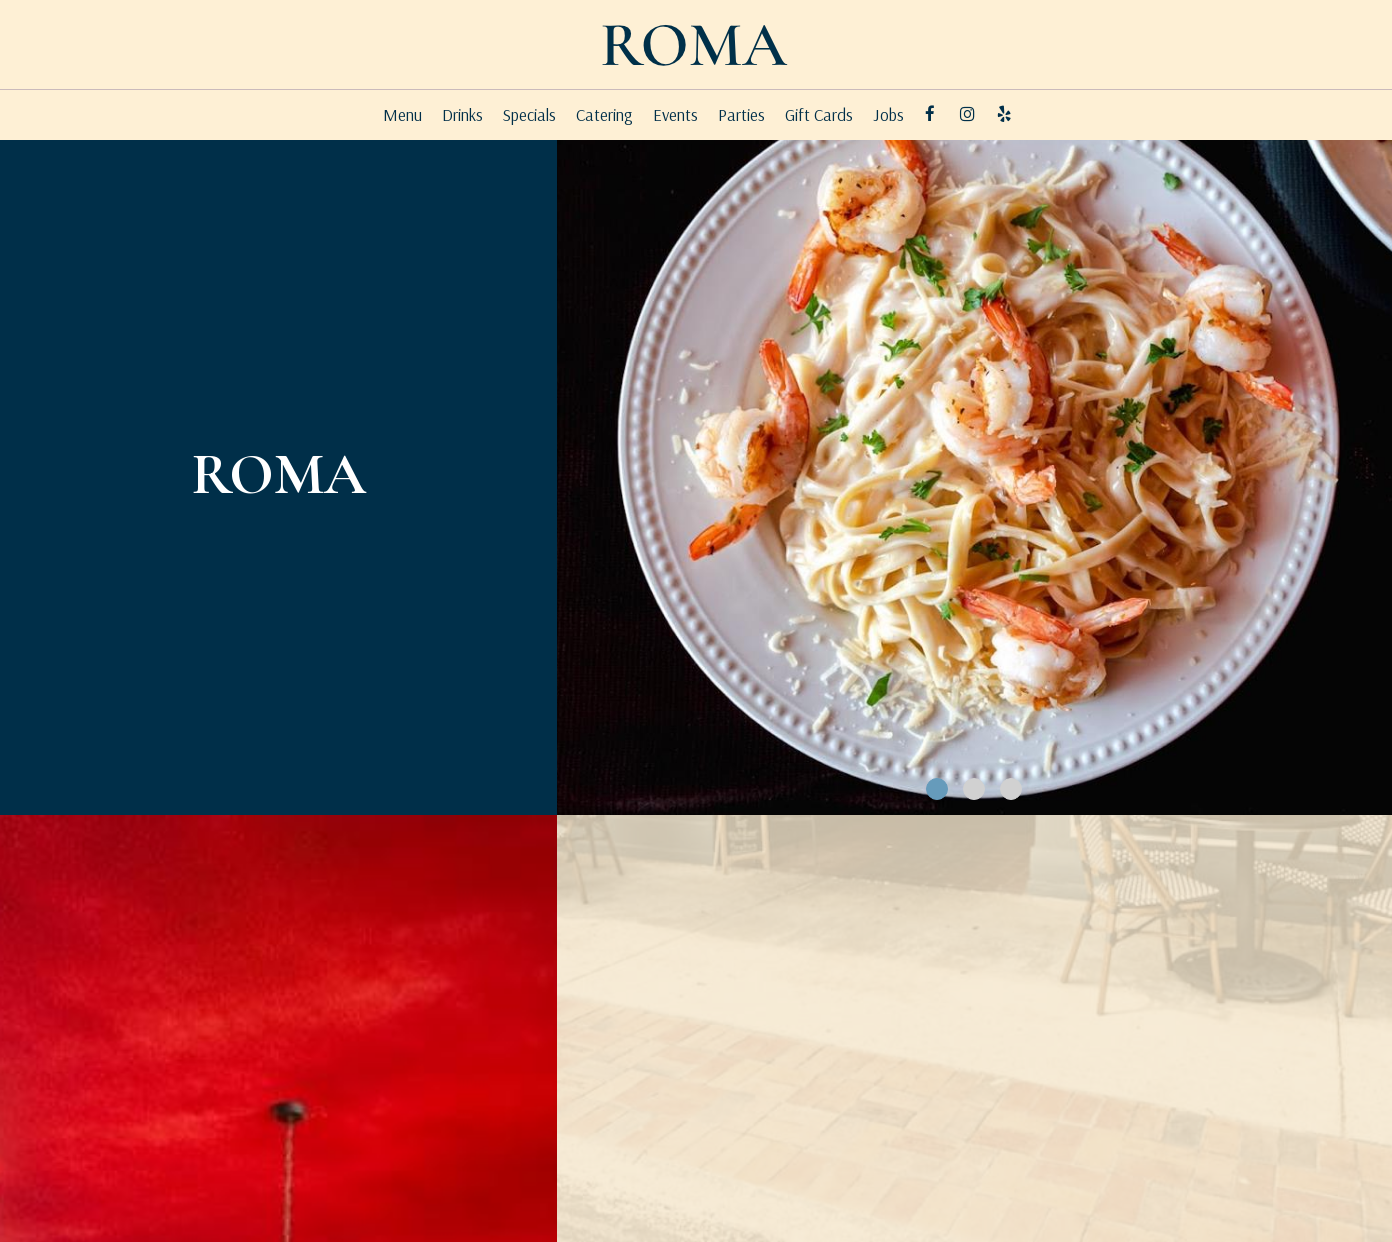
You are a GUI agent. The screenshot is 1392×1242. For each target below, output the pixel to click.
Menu (402, 115)
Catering (604, 115)
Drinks (462, 115)
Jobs (888, 115)
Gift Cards (819, 115)
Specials (529, 115)
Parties (741, 115)
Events (675, 115)
